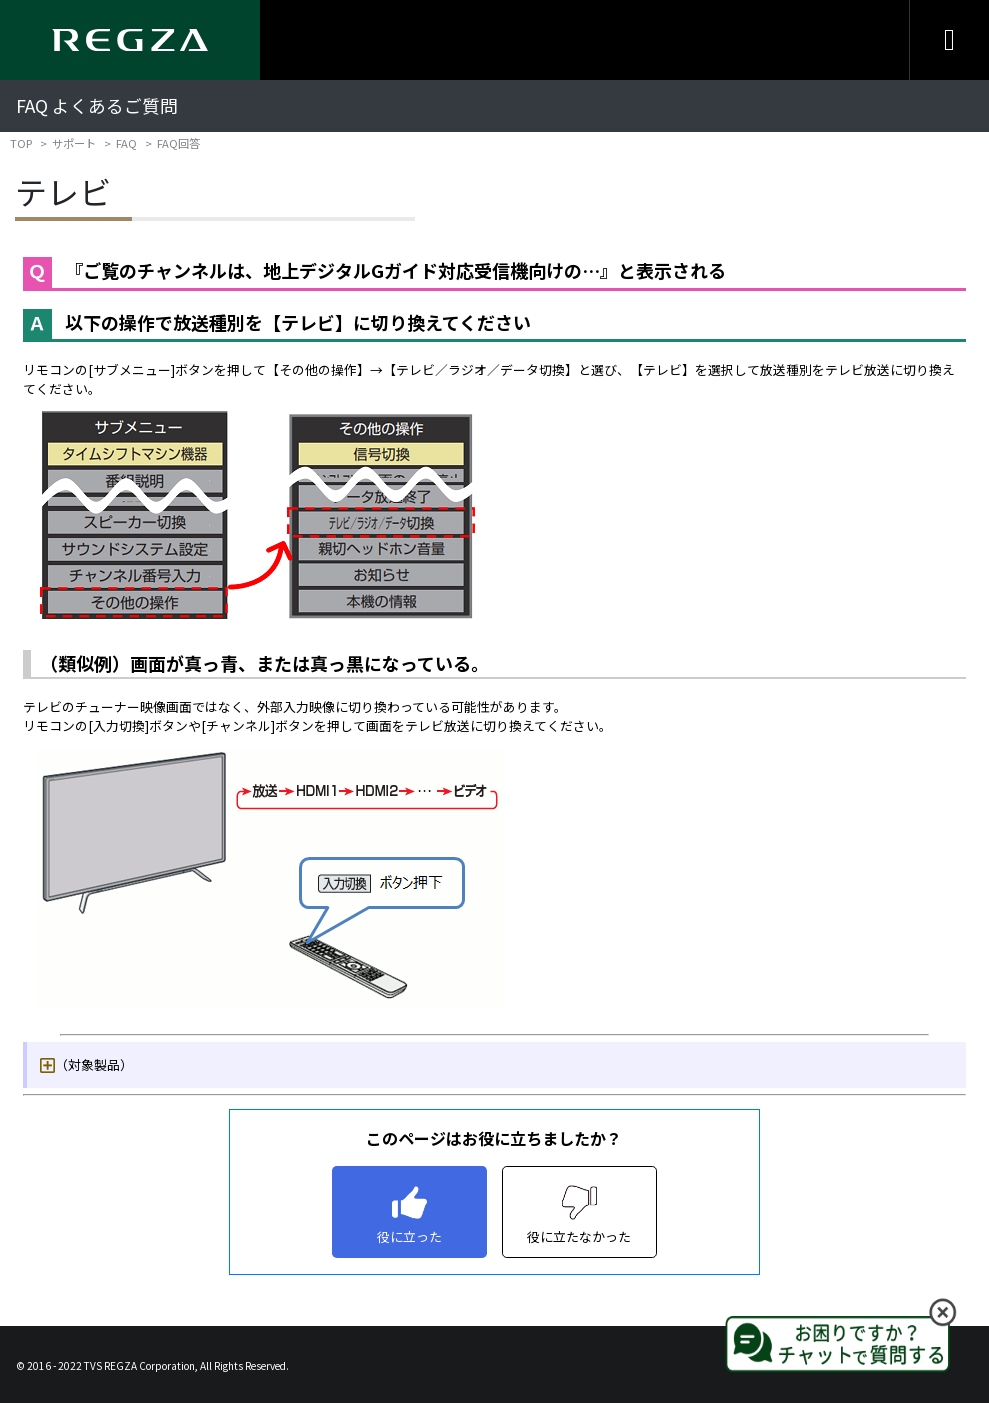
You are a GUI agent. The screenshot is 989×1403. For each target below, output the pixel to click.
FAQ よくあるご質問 (97, 105)
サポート (74, 143)
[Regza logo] (130, 40)
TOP (21, 143)
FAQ (126, 143)
